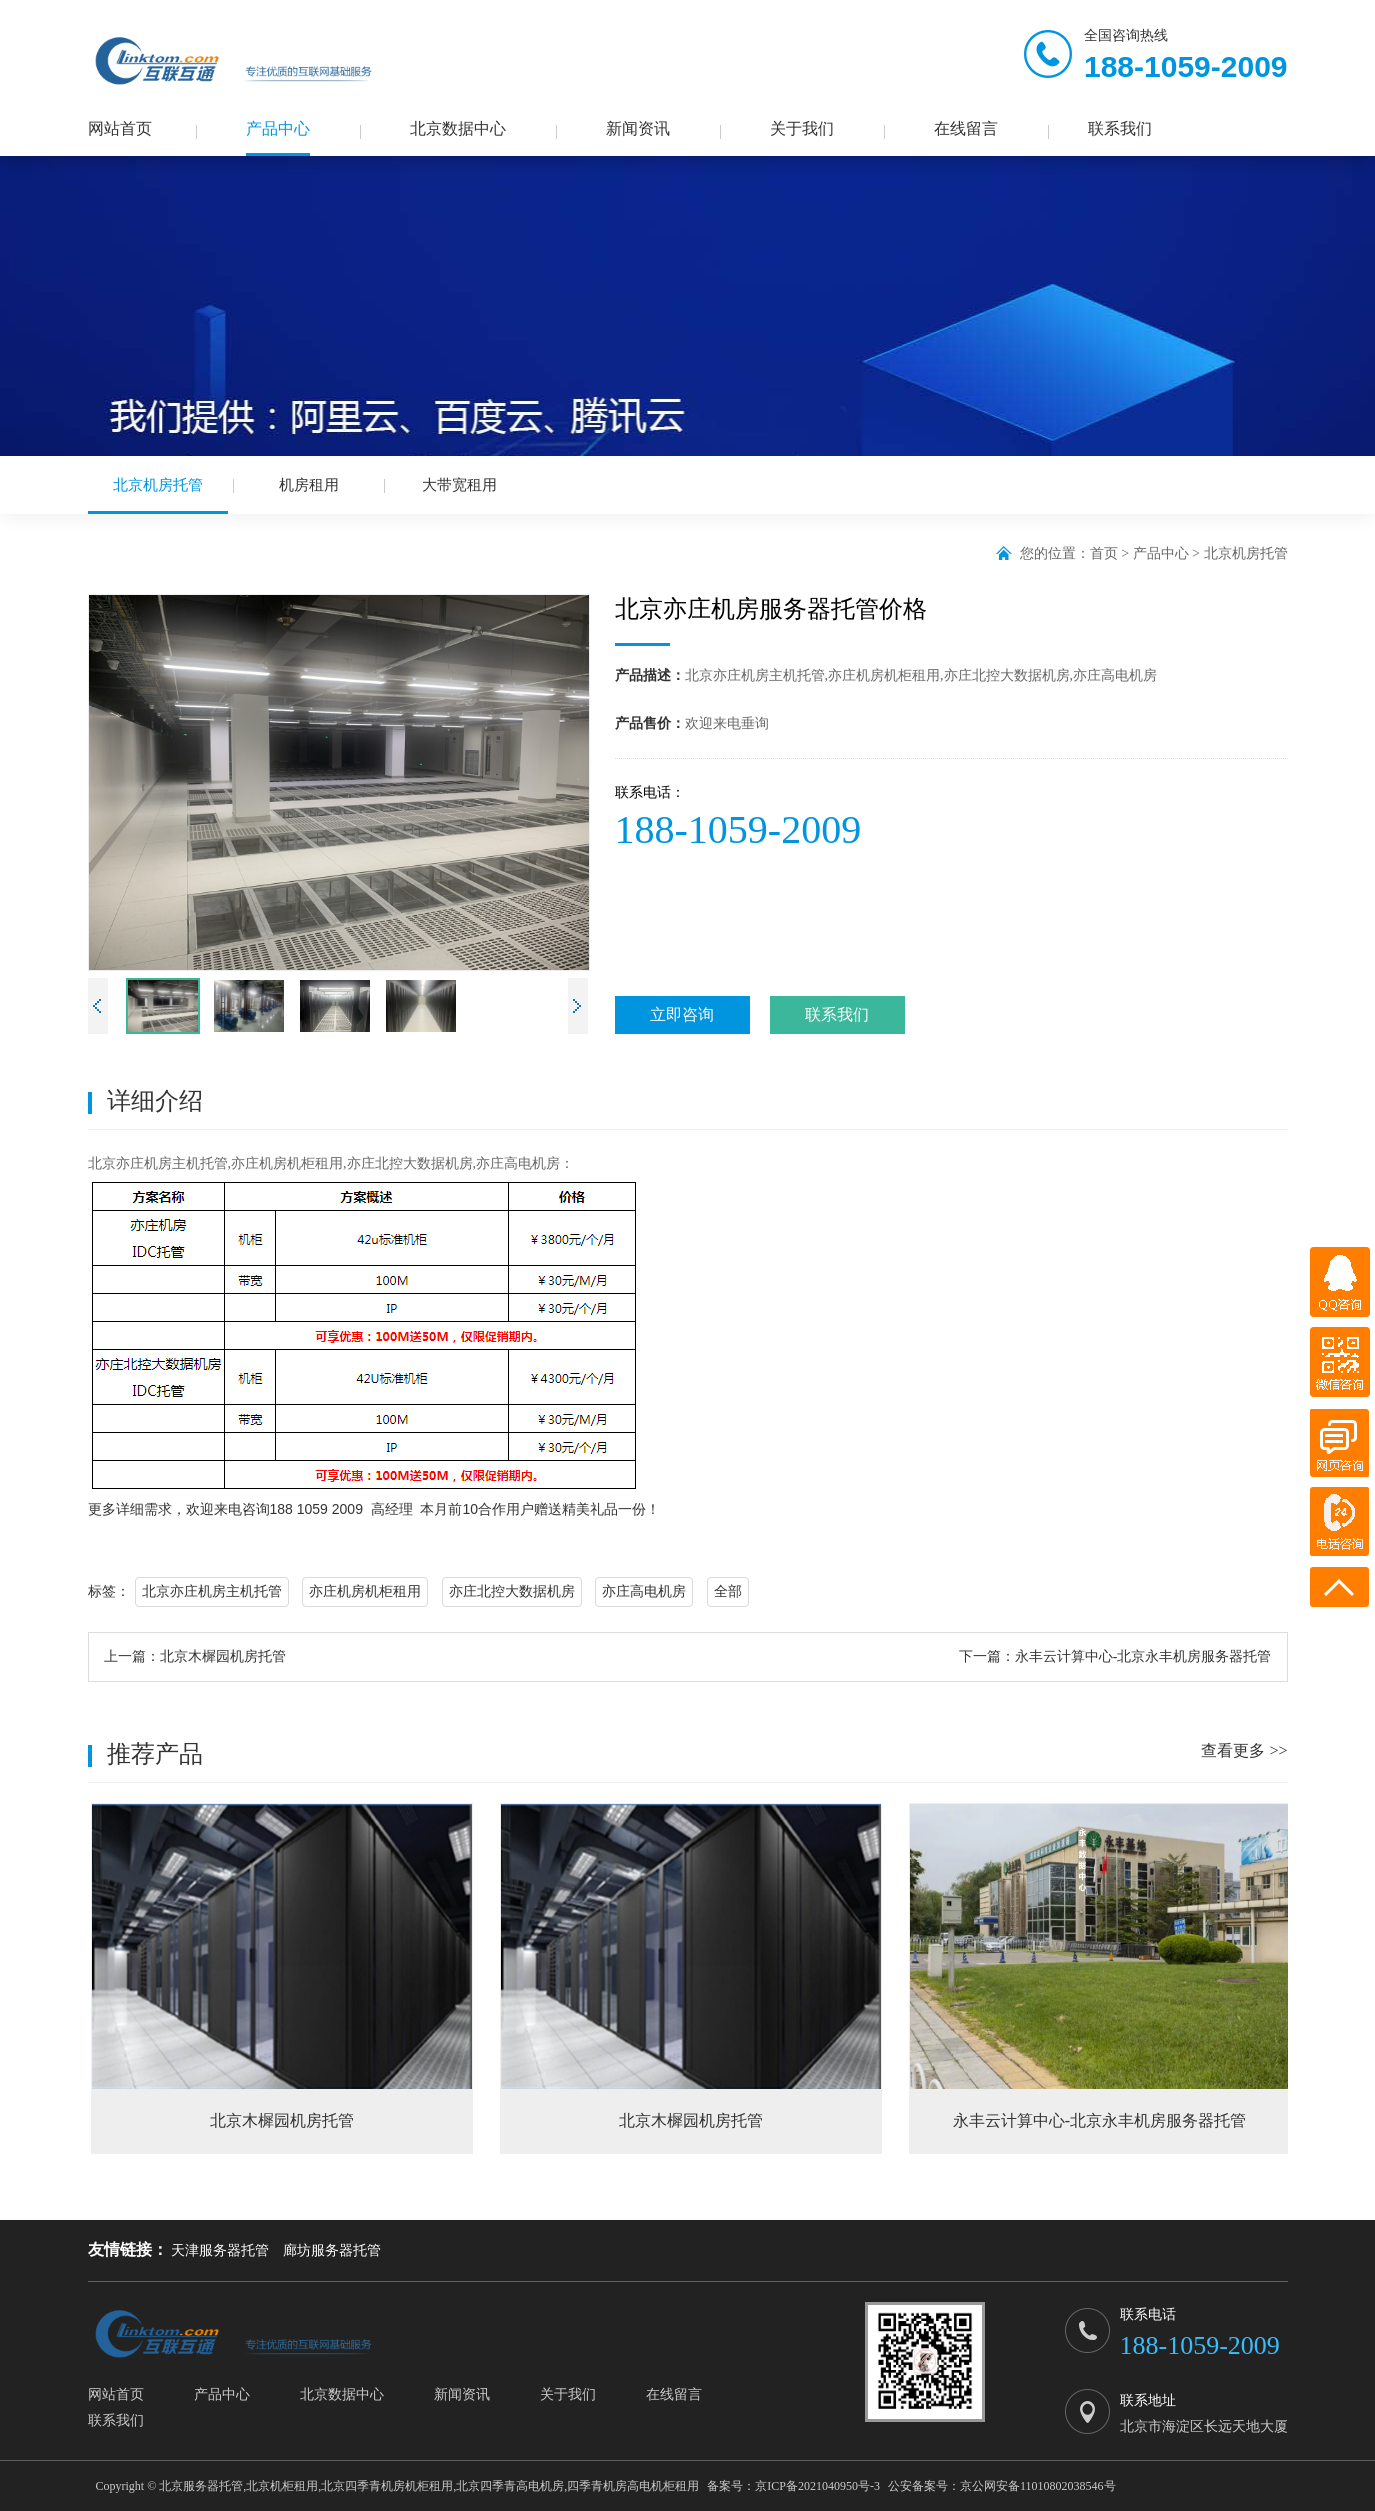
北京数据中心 (458, 128)
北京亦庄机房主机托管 (212, 1591)
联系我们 (1120, 128)
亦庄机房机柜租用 (365, 1591)
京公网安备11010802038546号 (1038, 2486)
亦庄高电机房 (644, 1591)
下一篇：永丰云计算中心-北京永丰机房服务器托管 (1115, 1656)
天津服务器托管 (220, 2250)
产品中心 (278, 128)
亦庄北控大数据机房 (512, 1591)
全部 (728, 1591)
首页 (1104, 553)
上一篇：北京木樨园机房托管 (195, 1656)
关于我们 (802, 128)
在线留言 (966, 128)
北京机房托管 (158, 495)
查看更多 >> (1244, 1750)
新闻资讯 (638, 128)
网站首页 (120, 128)
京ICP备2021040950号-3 (817, 2486)
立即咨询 (682, 1014)
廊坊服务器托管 (332, 2250)
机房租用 (309, 485)
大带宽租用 (459, 485)
